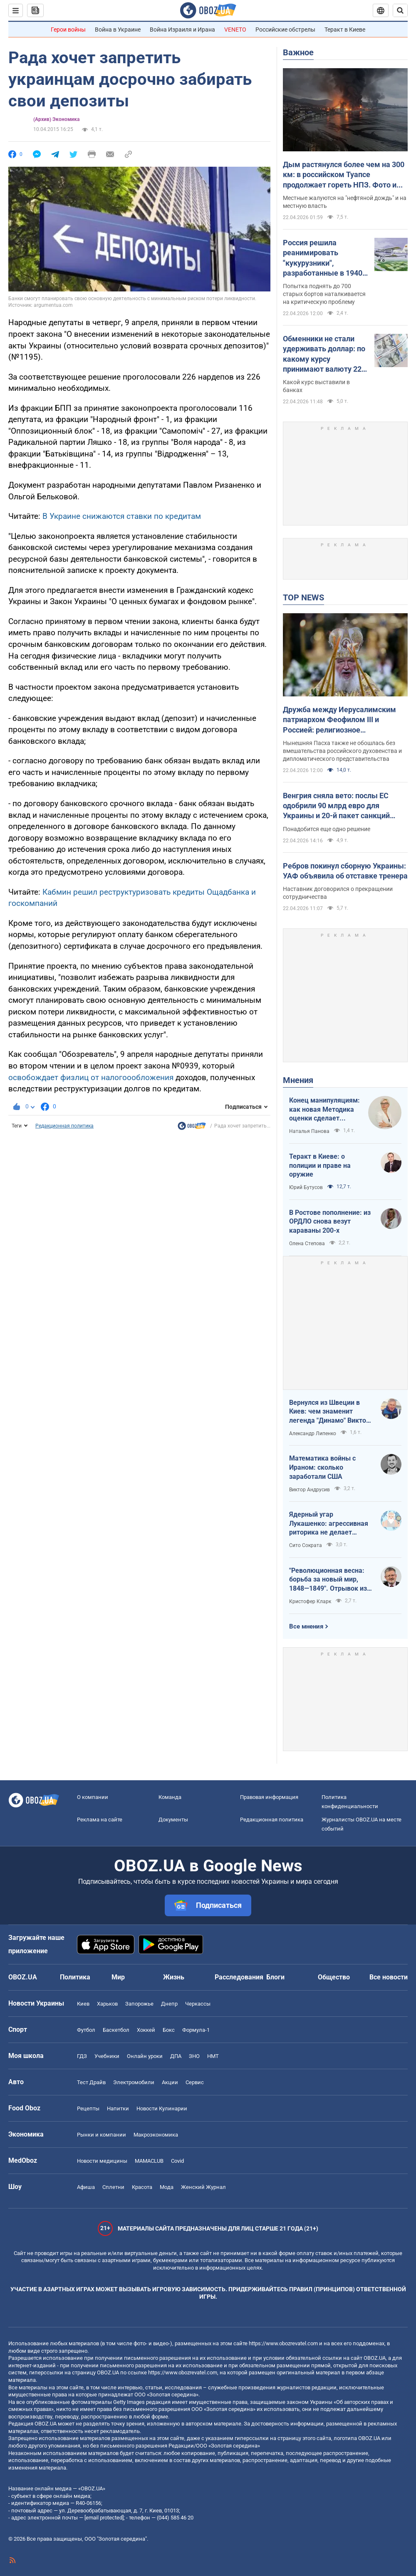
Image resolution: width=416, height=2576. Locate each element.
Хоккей (146, 2030)
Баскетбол (116, 2030)
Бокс (169, 2030)
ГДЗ (82, 2056)
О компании (92, 1797)
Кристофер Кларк (310, 1601)
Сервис (195, 2082)
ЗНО (194, 2056)
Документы (173, 1819)
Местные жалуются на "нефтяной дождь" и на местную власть (344, 202)
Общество (334, 1977)
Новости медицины (102, 2161)
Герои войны (68, 29)
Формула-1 (196, 2030)
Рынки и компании (101, 2135)
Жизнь (173, 1977)
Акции (170, 2082)
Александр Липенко (312, 1433)
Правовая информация (269, 1797)
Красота (142, 2187)
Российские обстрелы (285, 29)
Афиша (86, 2187)
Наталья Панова (309, 1131)
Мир (118, 1977)
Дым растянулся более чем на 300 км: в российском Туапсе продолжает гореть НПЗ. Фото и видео (343, 175)
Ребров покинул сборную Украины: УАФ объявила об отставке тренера (345, 870)
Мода (166, 2187)
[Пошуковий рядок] (400, 10)
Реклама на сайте (99, 1819)
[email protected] (104, 2517)
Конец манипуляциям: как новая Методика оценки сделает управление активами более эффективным (324, 1109)
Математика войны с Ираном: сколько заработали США (322, 1467)
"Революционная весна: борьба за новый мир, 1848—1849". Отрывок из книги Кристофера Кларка (330, 1580)
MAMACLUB (149, 2161)
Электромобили (133, 2082)
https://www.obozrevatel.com (283, 2343)
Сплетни (113, 2187)
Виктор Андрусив (309, 1490)
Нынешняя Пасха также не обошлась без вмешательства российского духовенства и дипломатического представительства (342, 751)
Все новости (388, 1977)
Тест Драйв (91, 2082)
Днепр (169, 2004)
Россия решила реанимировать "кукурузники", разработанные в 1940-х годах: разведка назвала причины (324, 258)
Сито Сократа (305, 1545)
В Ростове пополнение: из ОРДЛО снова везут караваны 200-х (330, 1221)
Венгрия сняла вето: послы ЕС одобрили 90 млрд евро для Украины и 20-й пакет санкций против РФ (336, 806)
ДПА (175, 2056)
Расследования (239, 1977)
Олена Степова (307, 1243)
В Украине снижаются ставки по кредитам (121, 516)
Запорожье (139, 2004)
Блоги (275, 1977)
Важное (298, 52)
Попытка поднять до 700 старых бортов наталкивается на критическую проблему (324, 294)
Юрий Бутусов (306, 1187)
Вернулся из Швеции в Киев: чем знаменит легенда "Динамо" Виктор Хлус (329, 1412)
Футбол (86, 2030)
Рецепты (88, 2108)
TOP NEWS (303, 597)
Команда (169, 1797)
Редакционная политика (64, 1126)
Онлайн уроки (145, 2056)
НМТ (213, 2056)
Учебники (106, 2056)
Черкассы (197, 2004)
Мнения (298, 1080)
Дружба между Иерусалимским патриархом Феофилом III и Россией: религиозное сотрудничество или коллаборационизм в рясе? (339, 720)
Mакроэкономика (156, 2135)
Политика (75, 1977)
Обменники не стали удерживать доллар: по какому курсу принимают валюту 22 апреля (324, 354)
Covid (177, 2161)
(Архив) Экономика (56, 119)
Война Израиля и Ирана (182, 29)
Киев (83, 2004)
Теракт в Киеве (344, 29)
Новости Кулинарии (161, 2108)
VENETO (235, 29)
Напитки (118, 2108)
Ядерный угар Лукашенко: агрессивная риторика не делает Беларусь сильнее (328, 1523)
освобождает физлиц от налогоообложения (90, 1077)
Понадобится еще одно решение (326, 829)
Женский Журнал (203, 2187)
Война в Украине (118, 29)
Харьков (107, 2004)
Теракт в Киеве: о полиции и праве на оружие (320, 1165)
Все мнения (306, 1626)
